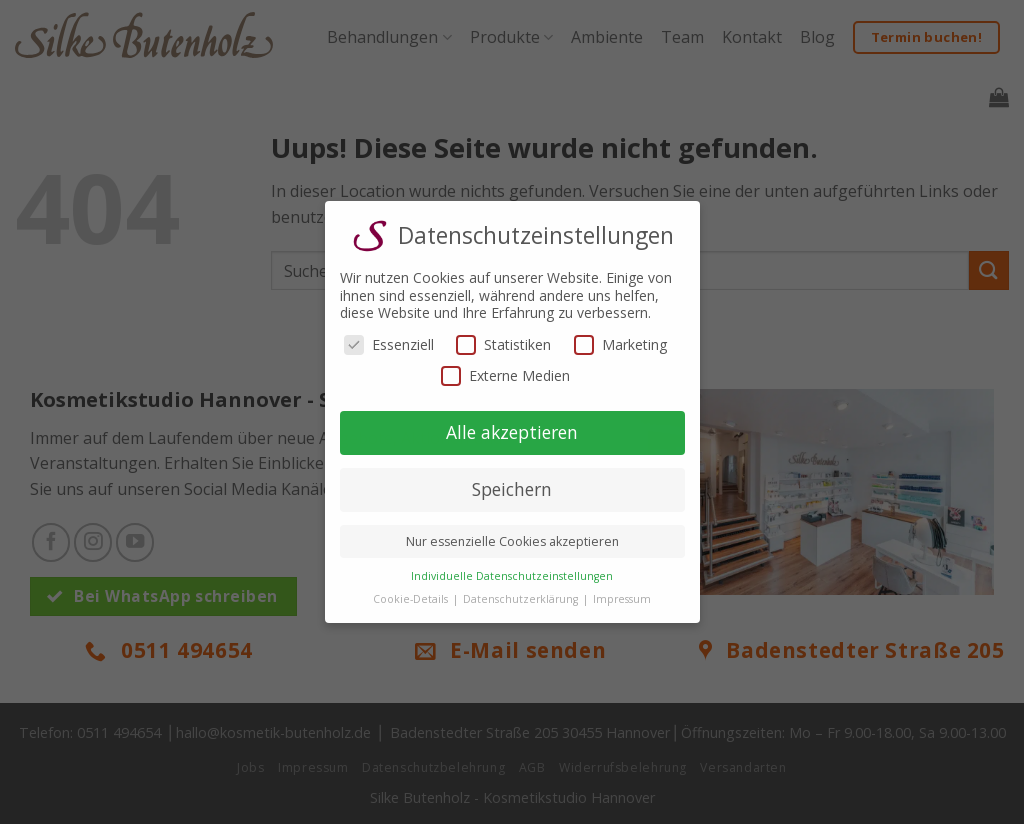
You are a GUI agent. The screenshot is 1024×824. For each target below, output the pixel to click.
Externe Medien (505, 375)
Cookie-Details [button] (412, 599)
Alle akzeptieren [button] (512, 432)
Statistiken (503, 344)
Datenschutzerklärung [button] (522, 599)
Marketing (620, 344)
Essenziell (389, 344)
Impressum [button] (622, 599)
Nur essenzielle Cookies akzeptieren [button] (512, 541)
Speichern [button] (512, 489)
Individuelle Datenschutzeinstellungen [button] (512, 576)
